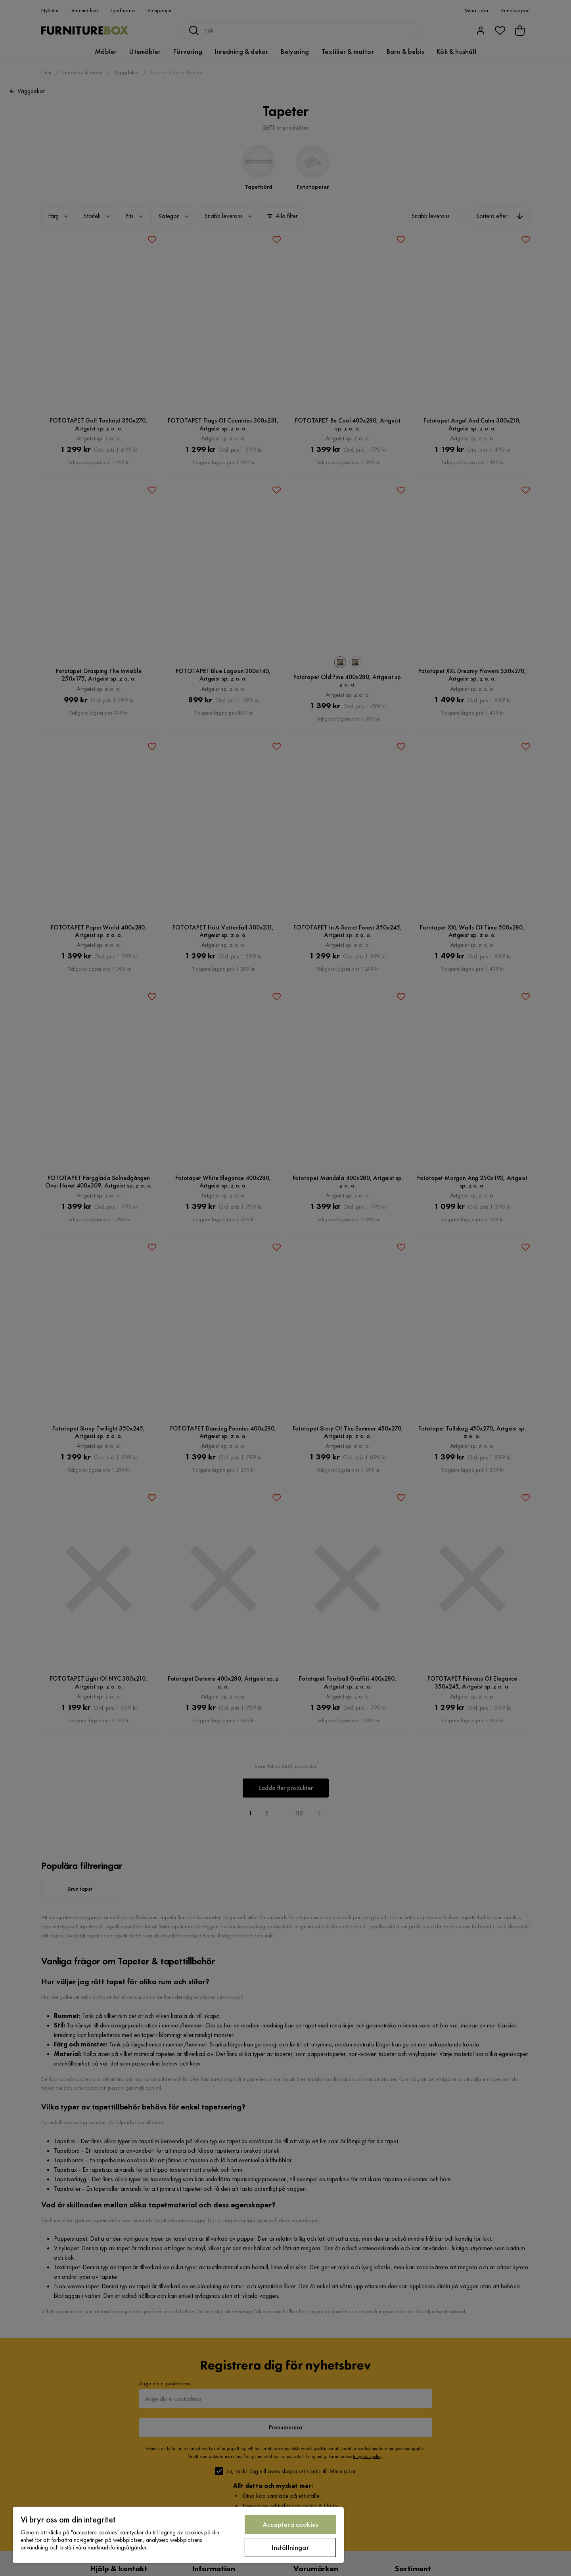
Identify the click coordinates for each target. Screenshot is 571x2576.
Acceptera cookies (290, 2524)
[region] (178, 2535)
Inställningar (290, 2547)
